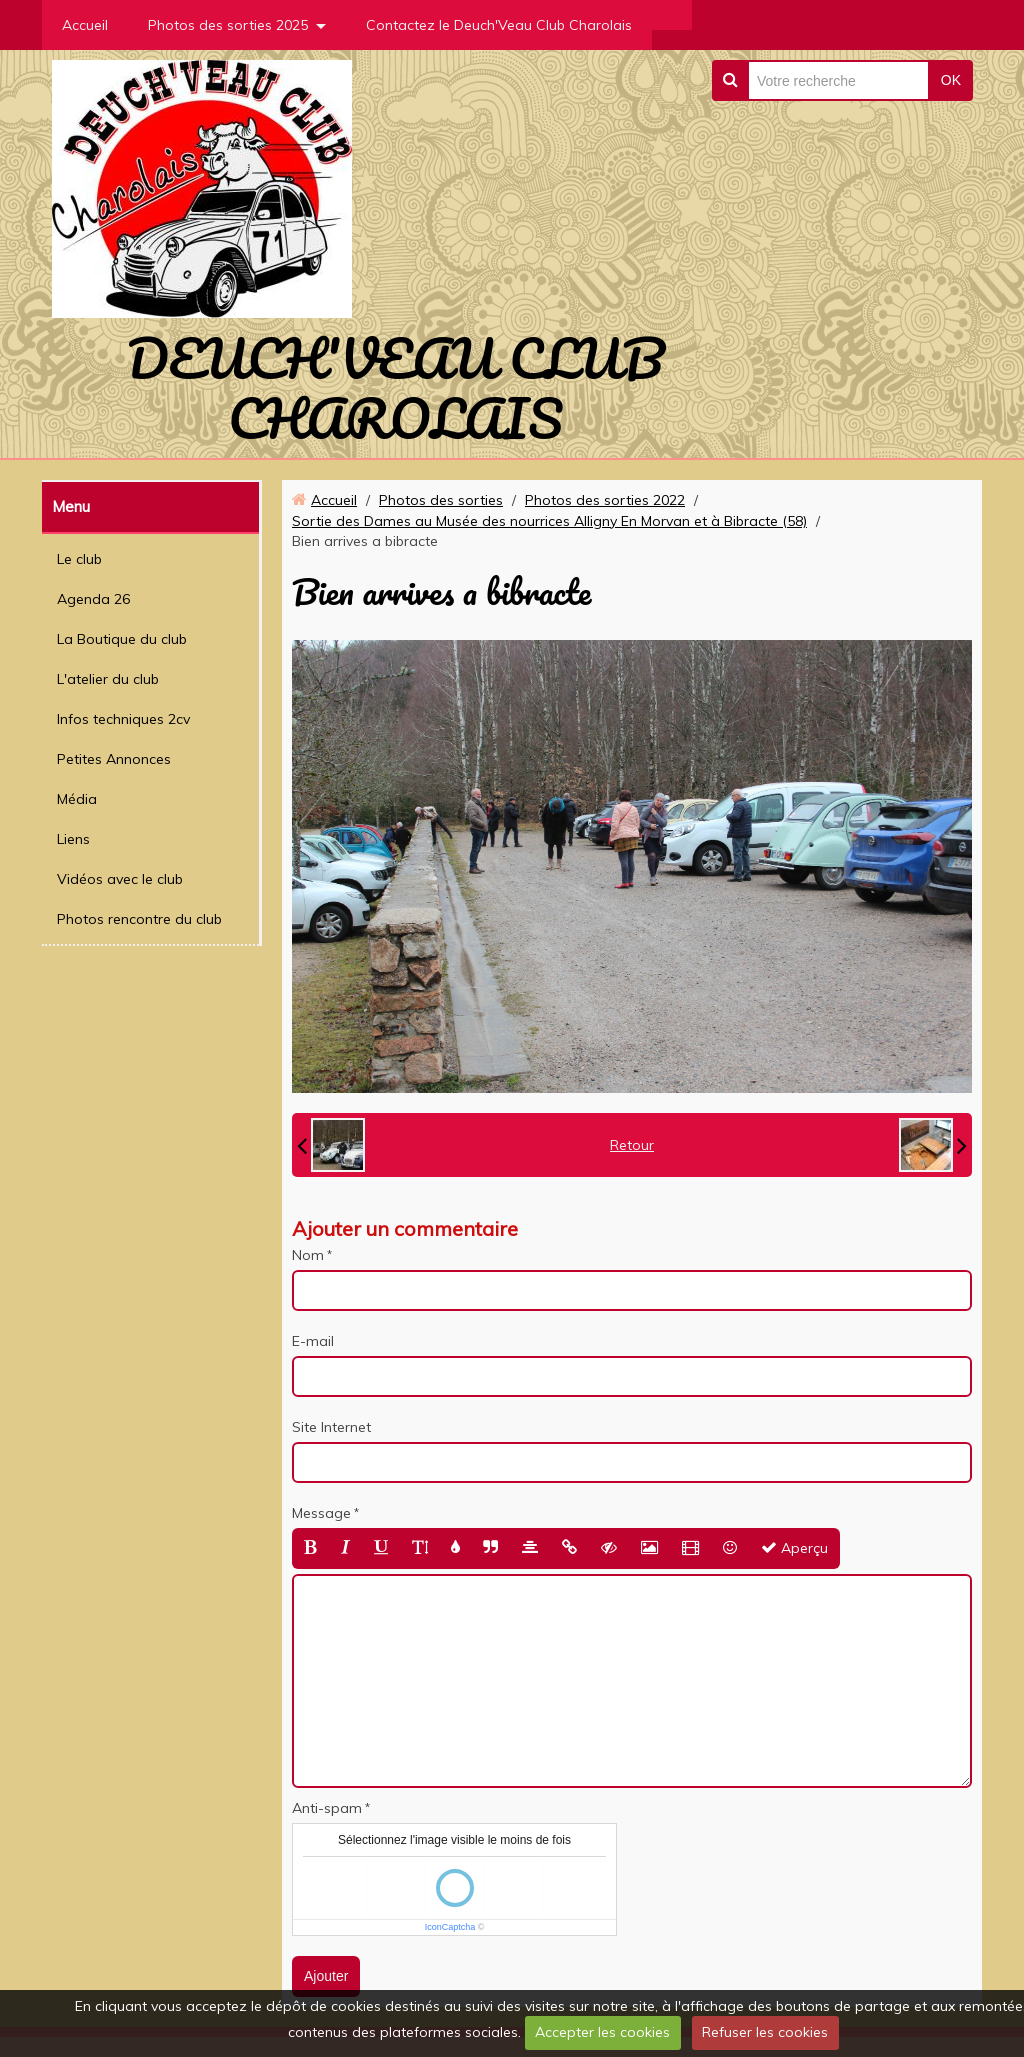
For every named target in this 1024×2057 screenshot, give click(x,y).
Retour (632, 1145)
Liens (73, 839)
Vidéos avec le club (120, 879)
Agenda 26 (93, 599)
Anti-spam (327, 1808)
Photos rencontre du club (139, 919)
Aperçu (794, 1548)
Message (321, 1513)
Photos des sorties (441, 500)
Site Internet (331, 1427)
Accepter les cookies (602, 2032)
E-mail (313, 1341)
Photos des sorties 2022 (605, 500)
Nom (308, 1255)
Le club (79, 559)
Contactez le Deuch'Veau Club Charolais (499, 25)
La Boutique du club (122, 639)
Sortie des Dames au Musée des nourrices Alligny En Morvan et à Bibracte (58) (549, 521)
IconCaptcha (450, 1927)
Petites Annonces (114, 759)
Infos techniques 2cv (123, 719)
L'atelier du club (108, 679)
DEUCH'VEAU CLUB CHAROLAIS (395, 388)
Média (77, 799)
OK (951, 80)
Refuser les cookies (765, 2032)
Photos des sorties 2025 (228, 25)
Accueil (85, 25)
